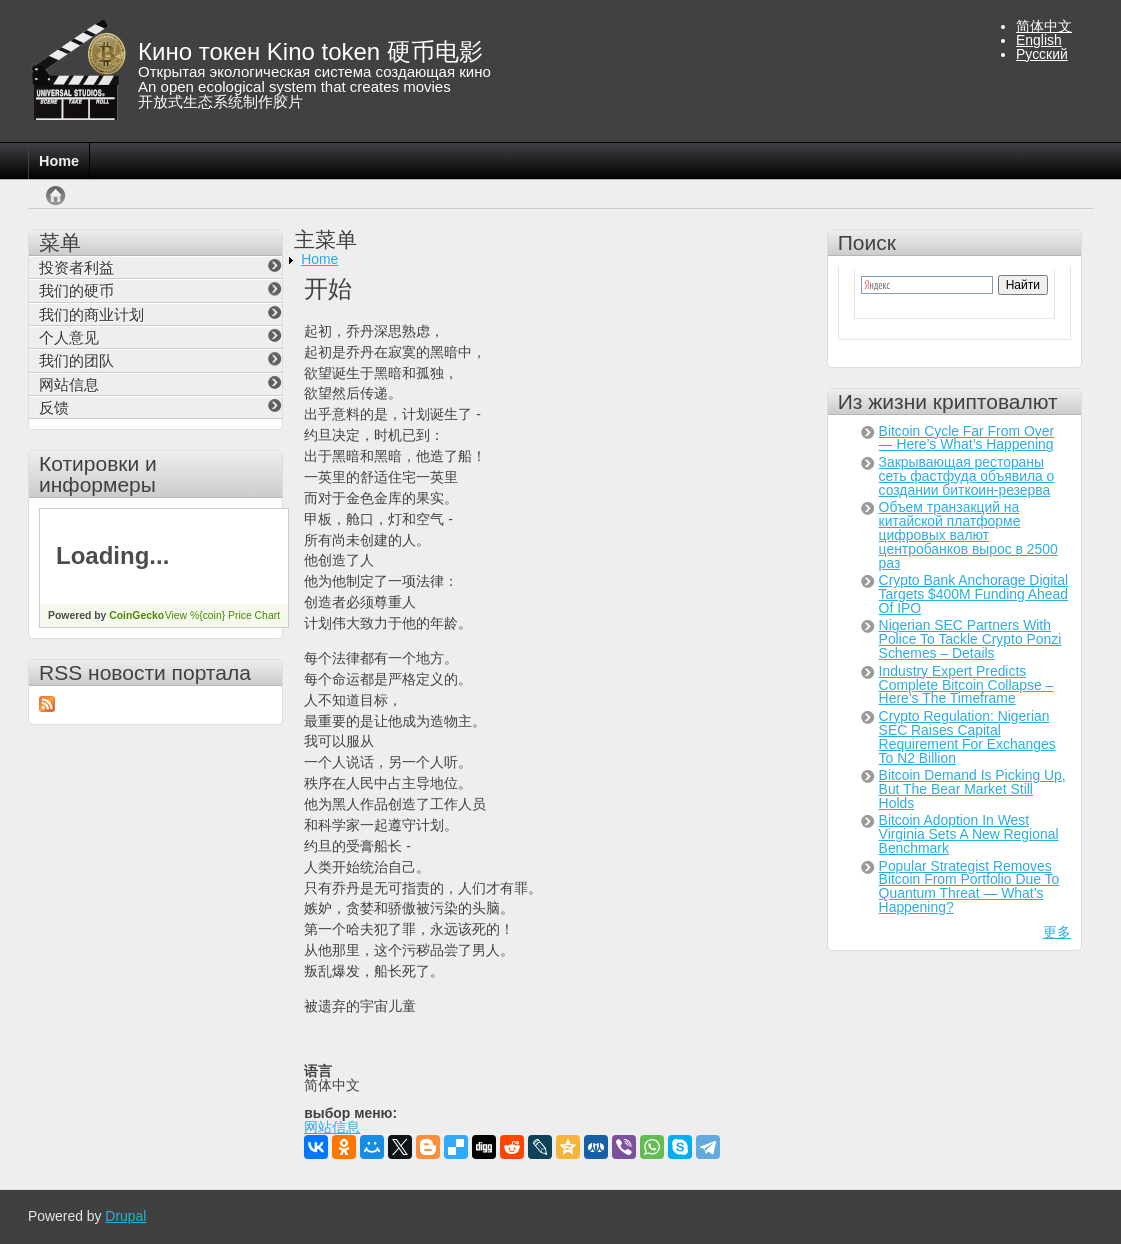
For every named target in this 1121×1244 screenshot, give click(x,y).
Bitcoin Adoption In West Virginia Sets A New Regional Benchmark (969, 834)
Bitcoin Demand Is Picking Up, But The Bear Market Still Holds (972, 789)
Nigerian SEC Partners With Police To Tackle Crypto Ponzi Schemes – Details (970, 639)
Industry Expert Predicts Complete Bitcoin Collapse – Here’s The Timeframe (966, 685)
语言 (318, 1072)
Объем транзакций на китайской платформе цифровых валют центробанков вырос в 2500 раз (968, 535)
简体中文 (1044, 26)
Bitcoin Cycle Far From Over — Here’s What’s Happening (966, 438)
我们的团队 (76, 360)
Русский (1042, 54)
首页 (52, 205)
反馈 (54, 407)
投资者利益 (76, 267)
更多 (1057, 932)
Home (59, 161)
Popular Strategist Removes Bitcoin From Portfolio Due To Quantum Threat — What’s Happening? (969, 887)
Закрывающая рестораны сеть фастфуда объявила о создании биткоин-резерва (967, 476)
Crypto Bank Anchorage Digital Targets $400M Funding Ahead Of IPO (973, 594)
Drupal (125, 1216)
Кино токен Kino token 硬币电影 (310, 51)
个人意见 (69, 337)
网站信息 (332, 1128)
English (1039, 40)
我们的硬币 (76, 290)
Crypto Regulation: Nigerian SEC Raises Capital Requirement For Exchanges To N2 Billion (967, 737)
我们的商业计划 (91, 314)
